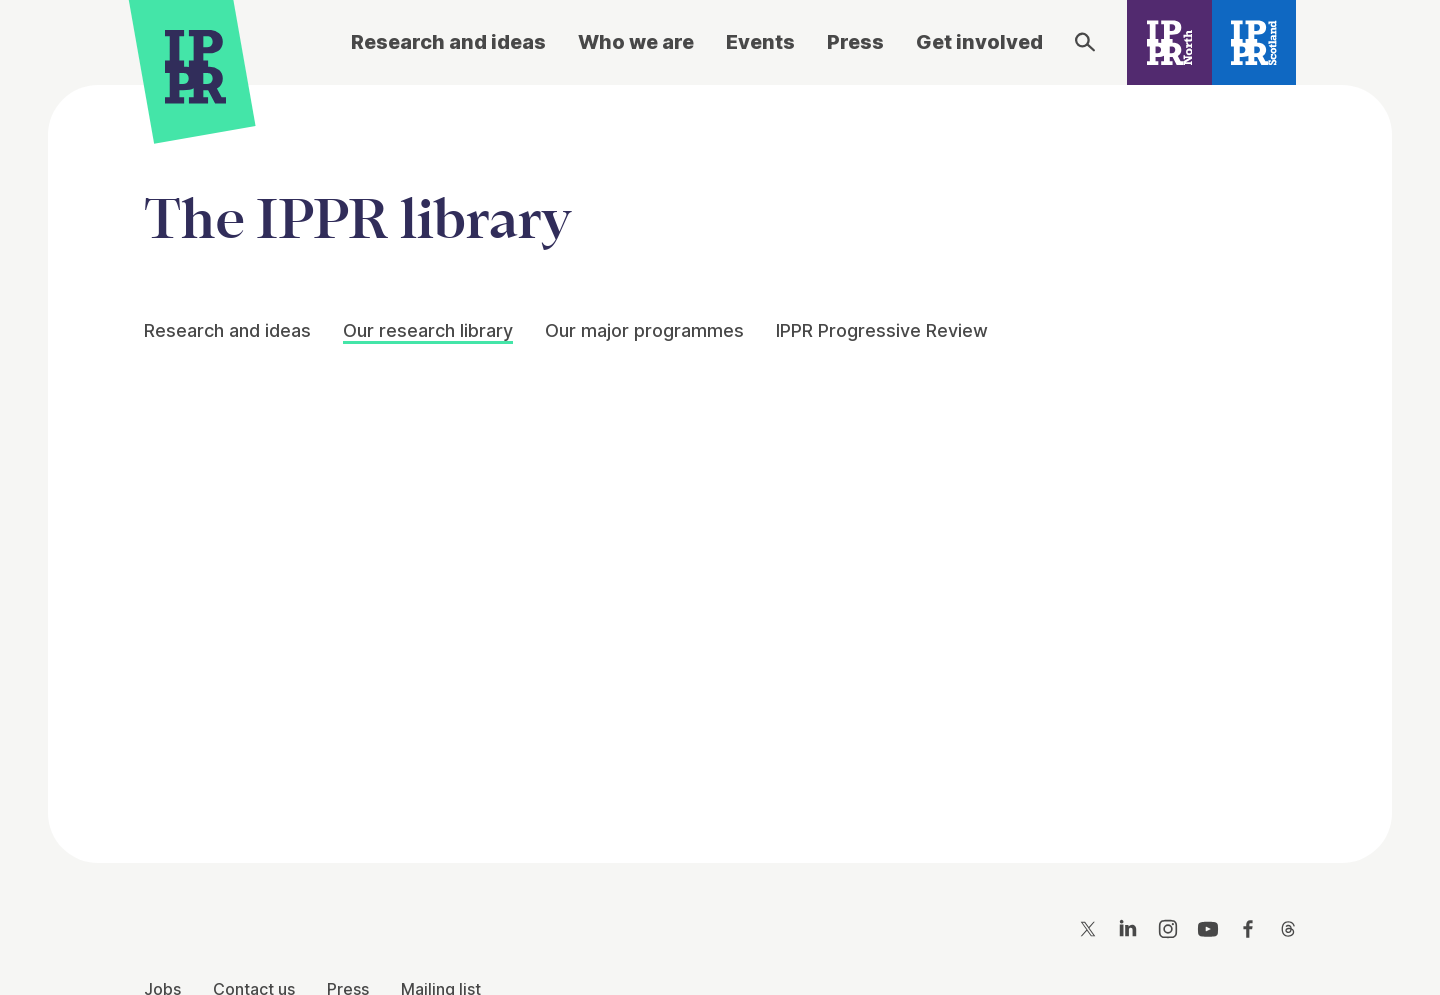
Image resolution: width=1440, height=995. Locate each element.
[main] (720, 458)
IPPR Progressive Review (882, 330)
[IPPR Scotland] (1254, 42)
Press (855, 42)
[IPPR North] (1169, 42)
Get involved (979, 42)
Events (760, 42)
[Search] (1085, 42)
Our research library (428, 330)
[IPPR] (195, 66)
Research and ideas (448, 42)
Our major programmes (644, 330)
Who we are (636, 42)
